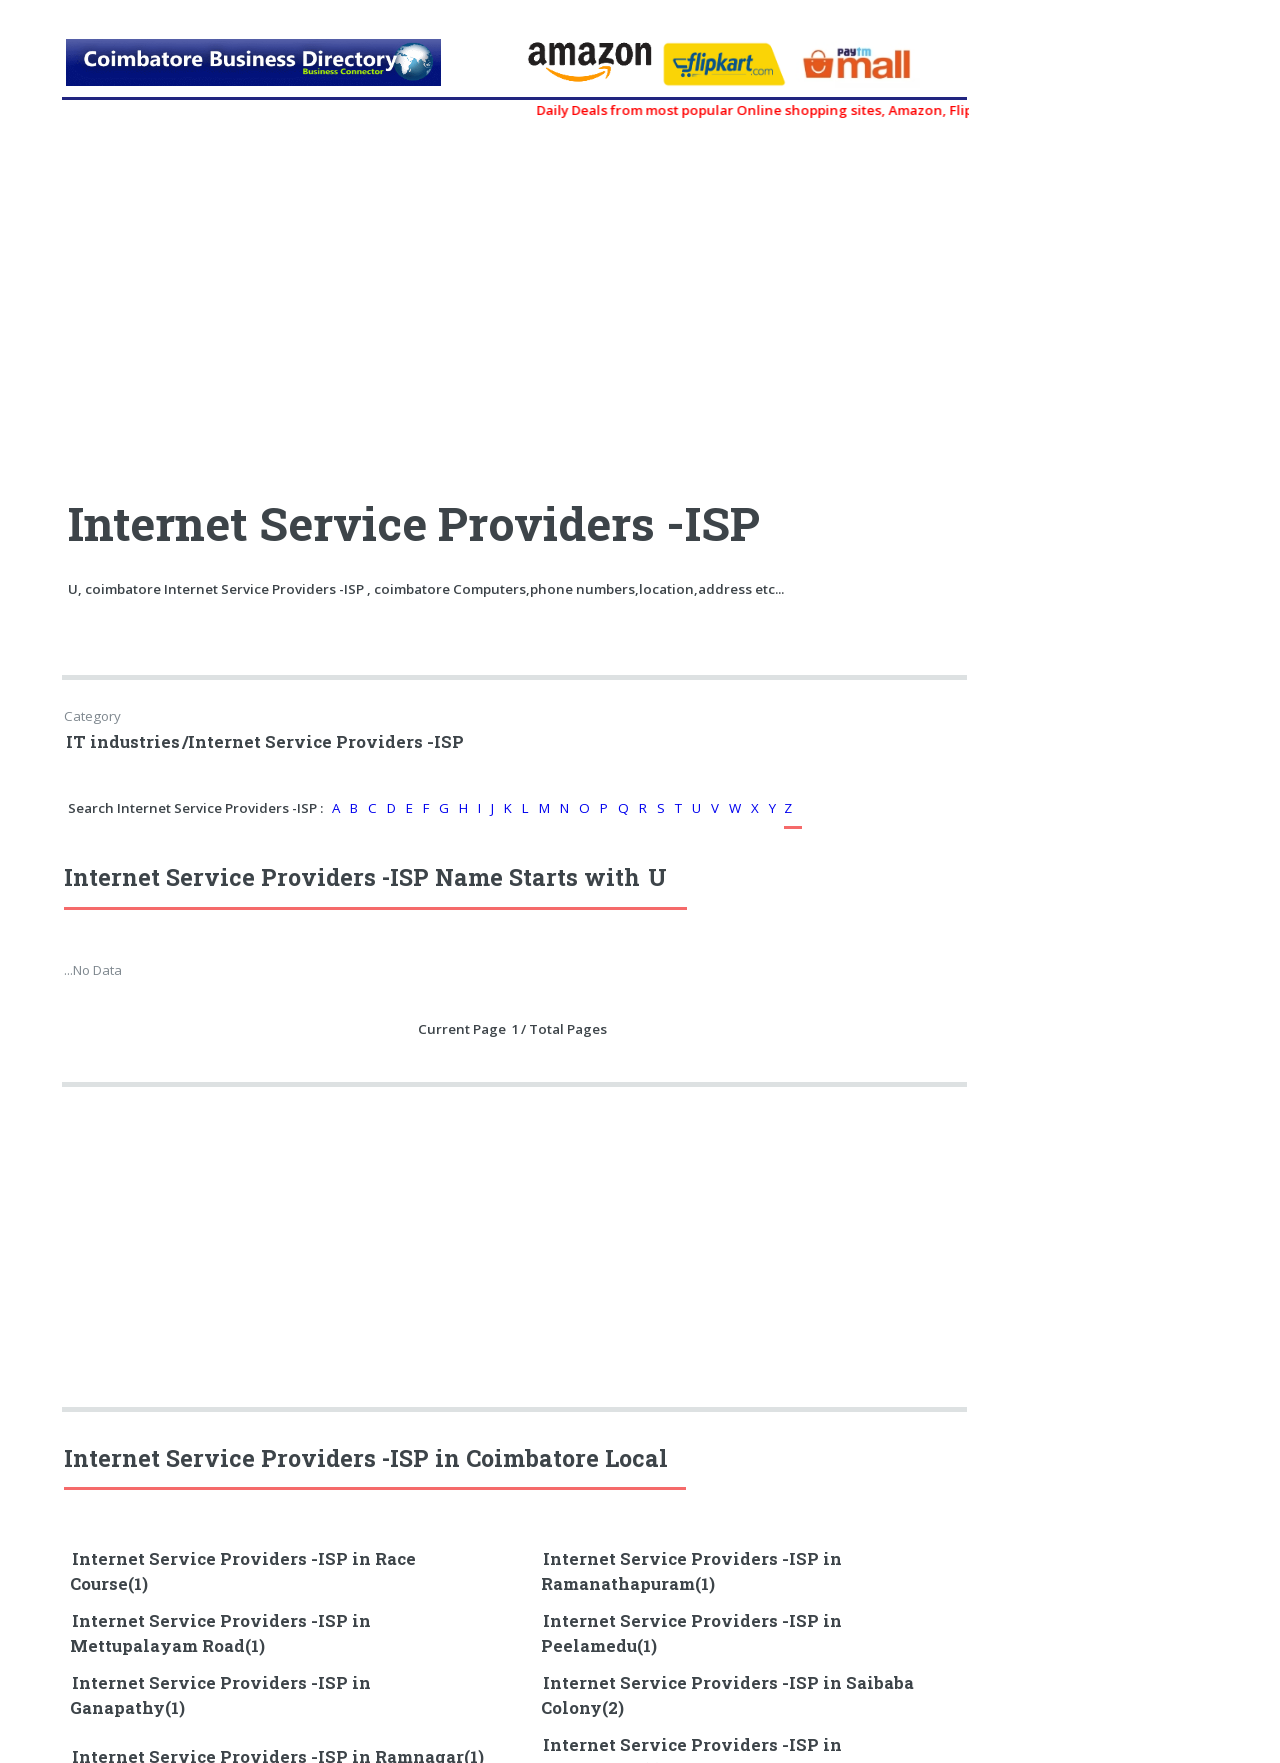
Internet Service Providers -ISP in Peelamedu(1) (691, 1633)
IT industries (123, 742)
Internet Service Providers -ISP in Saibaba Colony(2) (727, 1695)
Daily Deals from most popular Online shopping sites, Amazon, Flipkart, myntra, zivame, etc (845, 110)
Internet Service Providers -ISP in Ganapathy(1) (220, 1695)
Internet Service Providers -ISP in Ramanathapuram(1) (691, 1571)
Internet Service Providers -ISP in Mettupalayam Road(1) (220, 1633)
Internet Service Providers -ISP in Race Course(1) (243, 1571)
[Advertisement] (290, 300)
